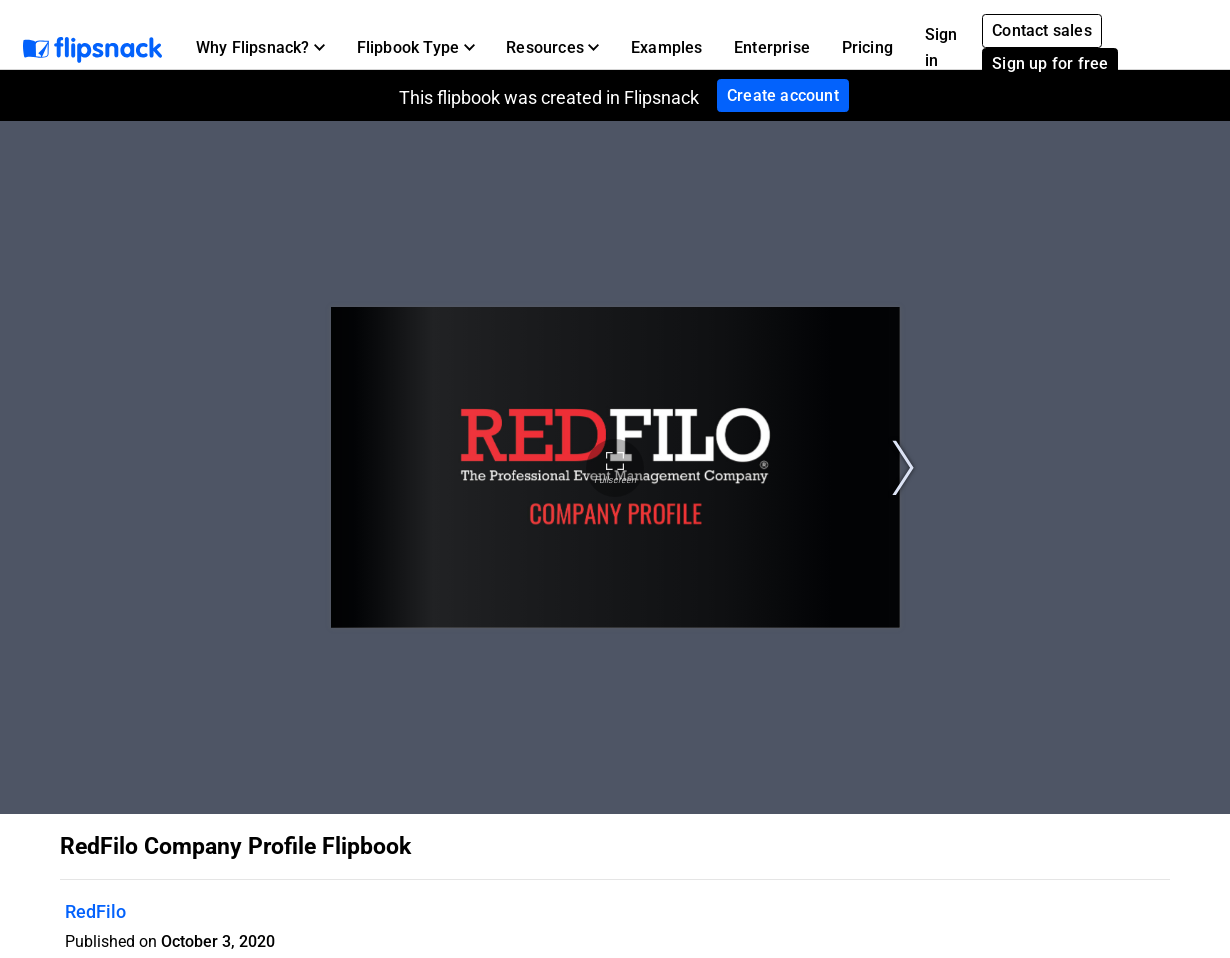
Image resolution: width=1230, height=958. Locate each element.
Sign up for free (1050, 63)
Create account (783, 95)
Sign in (941, 47)
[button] (260, 48)
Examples (667, 47)
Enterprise (772, 47)
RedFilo (95, 911)
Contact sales (1042, 30)
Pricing (867, 47)
